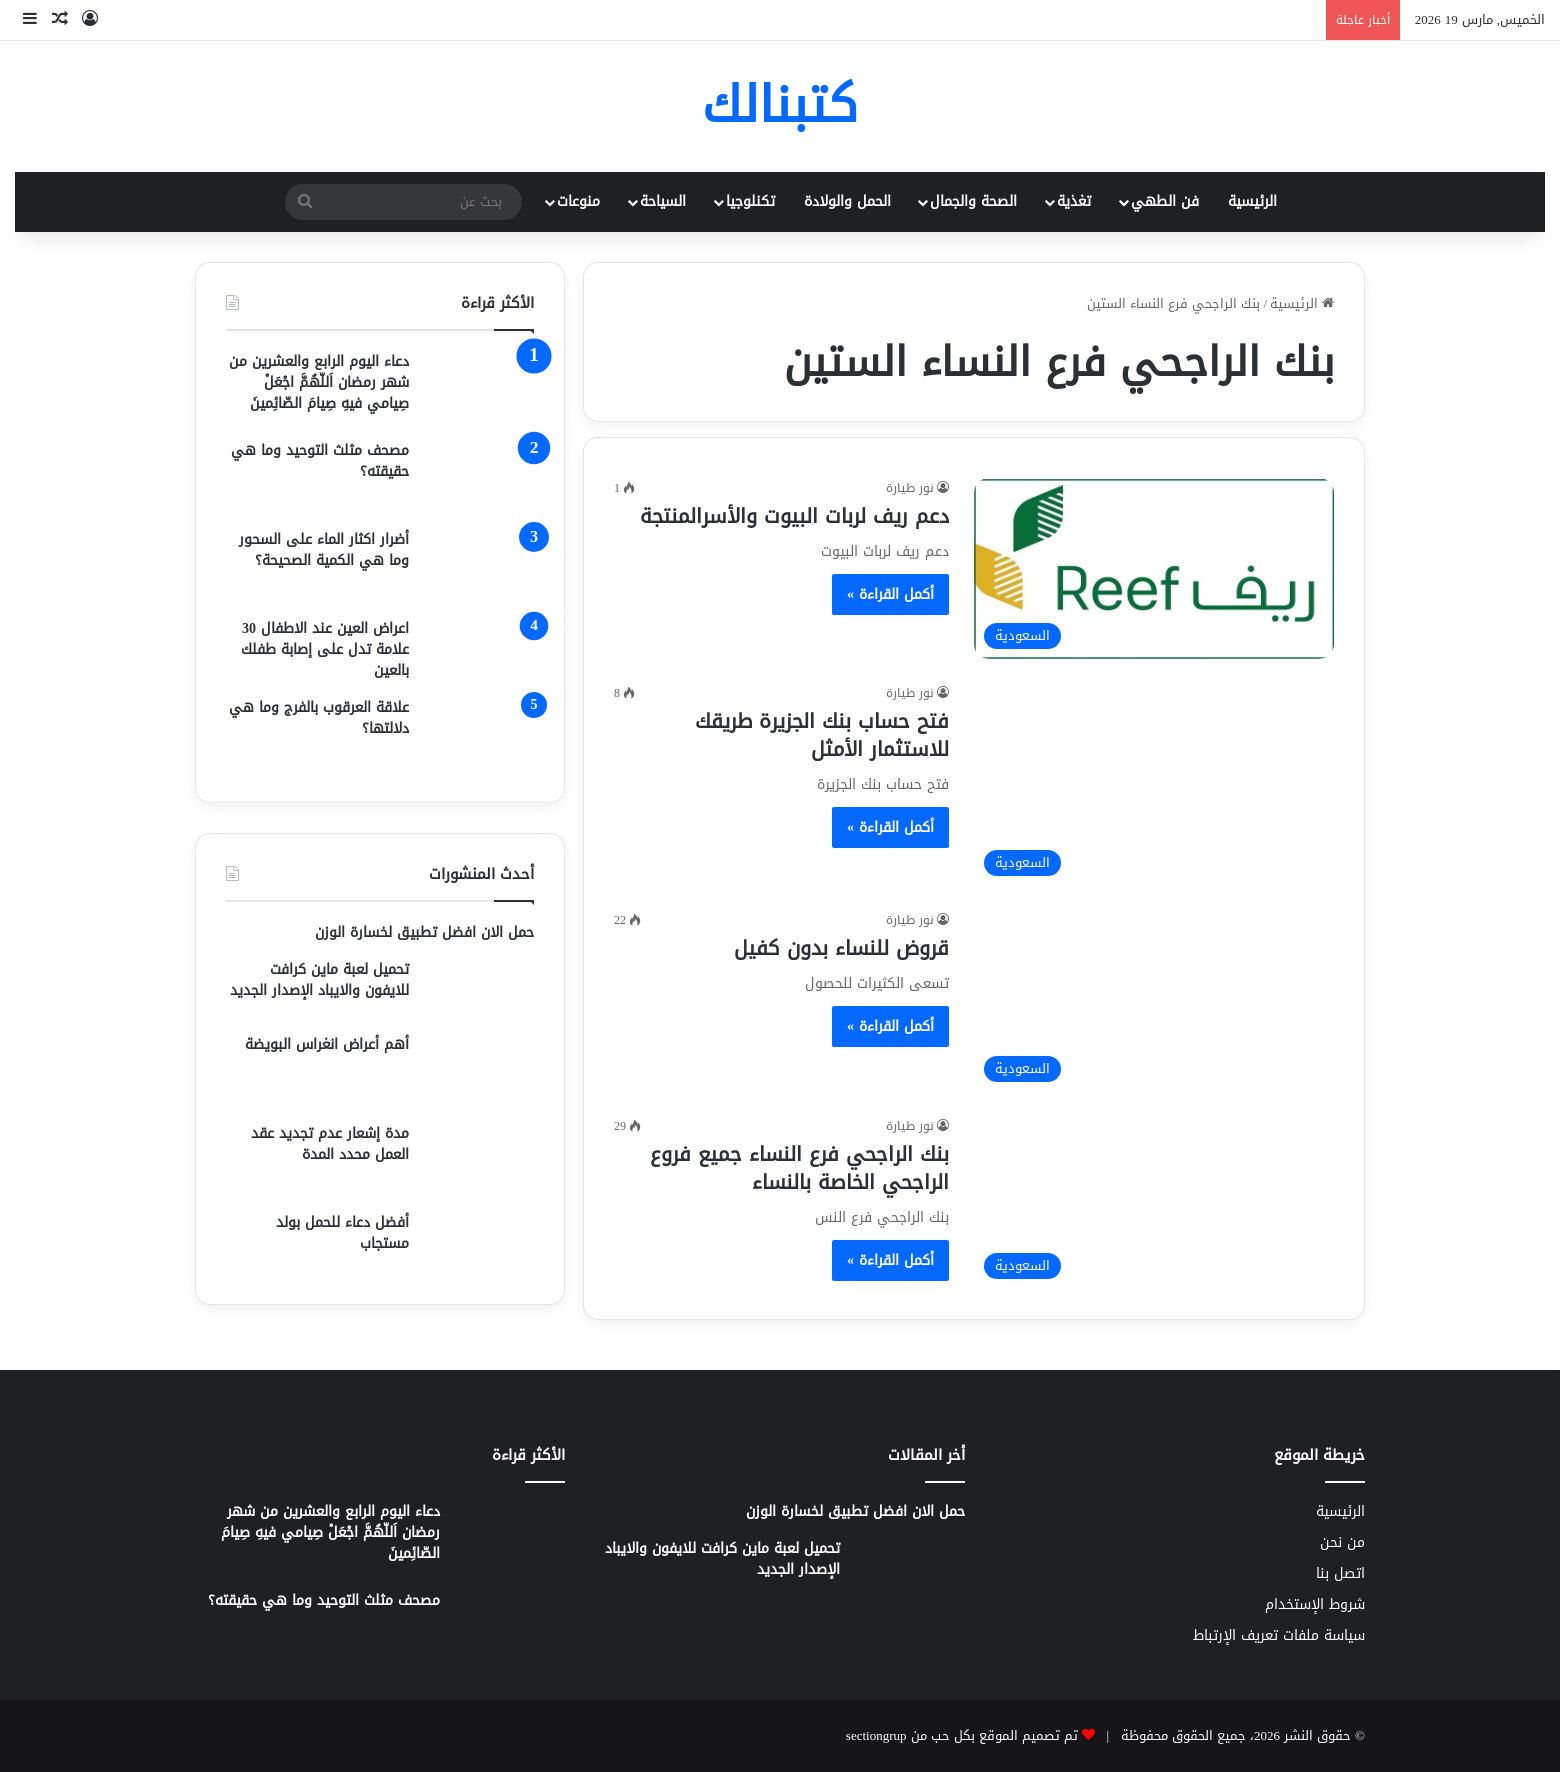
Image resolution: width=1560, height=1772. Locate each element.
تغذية (1074, 201)
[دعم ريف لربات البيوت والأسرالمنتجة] (1154, 568)
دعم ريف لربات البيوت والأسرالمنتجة (794, 516)
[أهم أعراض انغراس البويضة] (479, 1071)
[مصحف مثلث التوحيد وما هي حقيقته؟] (479, 477)
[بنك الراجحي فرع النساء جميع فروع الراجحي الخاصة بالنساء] (1154, 1202)
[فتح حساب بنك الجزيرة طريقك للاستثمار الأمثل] (1154, 784)
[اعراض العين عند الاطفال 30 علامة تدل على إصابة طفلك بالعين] (479, 649)
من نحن (1342, 1542)
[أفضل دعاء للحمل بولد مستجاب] (479, 1243)
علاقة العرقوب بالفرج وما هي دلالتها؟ (319, 718)
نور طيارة (910, 488)
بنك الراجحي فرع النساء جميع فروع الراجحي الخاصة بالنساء (799, 1168)
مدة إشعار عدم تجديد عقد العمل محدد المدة (330, 1144)
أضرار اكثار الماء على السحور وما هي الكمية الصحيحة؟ (324, 550)
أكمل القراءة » (890, 594)
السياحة (663, 201)
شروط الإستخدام (1315, 1604)
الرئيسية (1252, 201)
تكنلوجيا (750, 201)
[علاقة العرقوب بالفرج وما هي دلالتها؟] (479, 734)
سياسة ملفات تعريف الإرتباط (1279, 1635)
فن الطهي (1165, 201)
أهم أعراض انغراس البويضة (327, 1044)
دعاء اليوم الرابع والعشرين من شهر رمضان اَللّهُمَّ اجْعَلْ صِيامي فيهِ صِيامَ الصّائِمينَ (319, 382)
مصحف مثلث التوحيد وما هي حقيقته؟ (320, 461)
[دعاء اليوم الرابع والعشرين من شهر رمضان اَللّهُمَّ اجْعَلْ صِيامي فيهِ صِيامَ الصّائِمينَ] (479, 388)
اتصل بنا (1340, 1573)
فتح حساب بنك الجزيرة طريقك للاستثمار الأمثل (822, 735)
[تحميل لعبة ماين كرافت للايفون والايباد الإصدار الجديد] (479, 989)
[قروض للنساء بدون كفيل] (1154, 1001)
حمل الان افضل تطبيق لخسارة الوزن (424, 932)
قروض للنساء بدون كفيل (841, 948)
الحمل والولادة (847, 201)
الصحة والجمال (973, 201)
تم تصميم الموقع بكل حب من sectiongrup (962, 1735)
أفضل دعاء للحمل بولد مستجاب (342, 1233)
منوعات (578, 201)
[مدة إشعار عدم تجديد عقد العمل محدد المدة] (479, 1160)
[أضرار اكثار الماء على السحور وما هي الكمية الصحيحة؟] (479, 566)
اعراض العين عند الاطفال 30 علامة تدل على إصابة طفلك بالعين (325, 649)
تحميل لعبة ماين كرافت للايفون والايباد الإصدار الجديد (319, 980)
